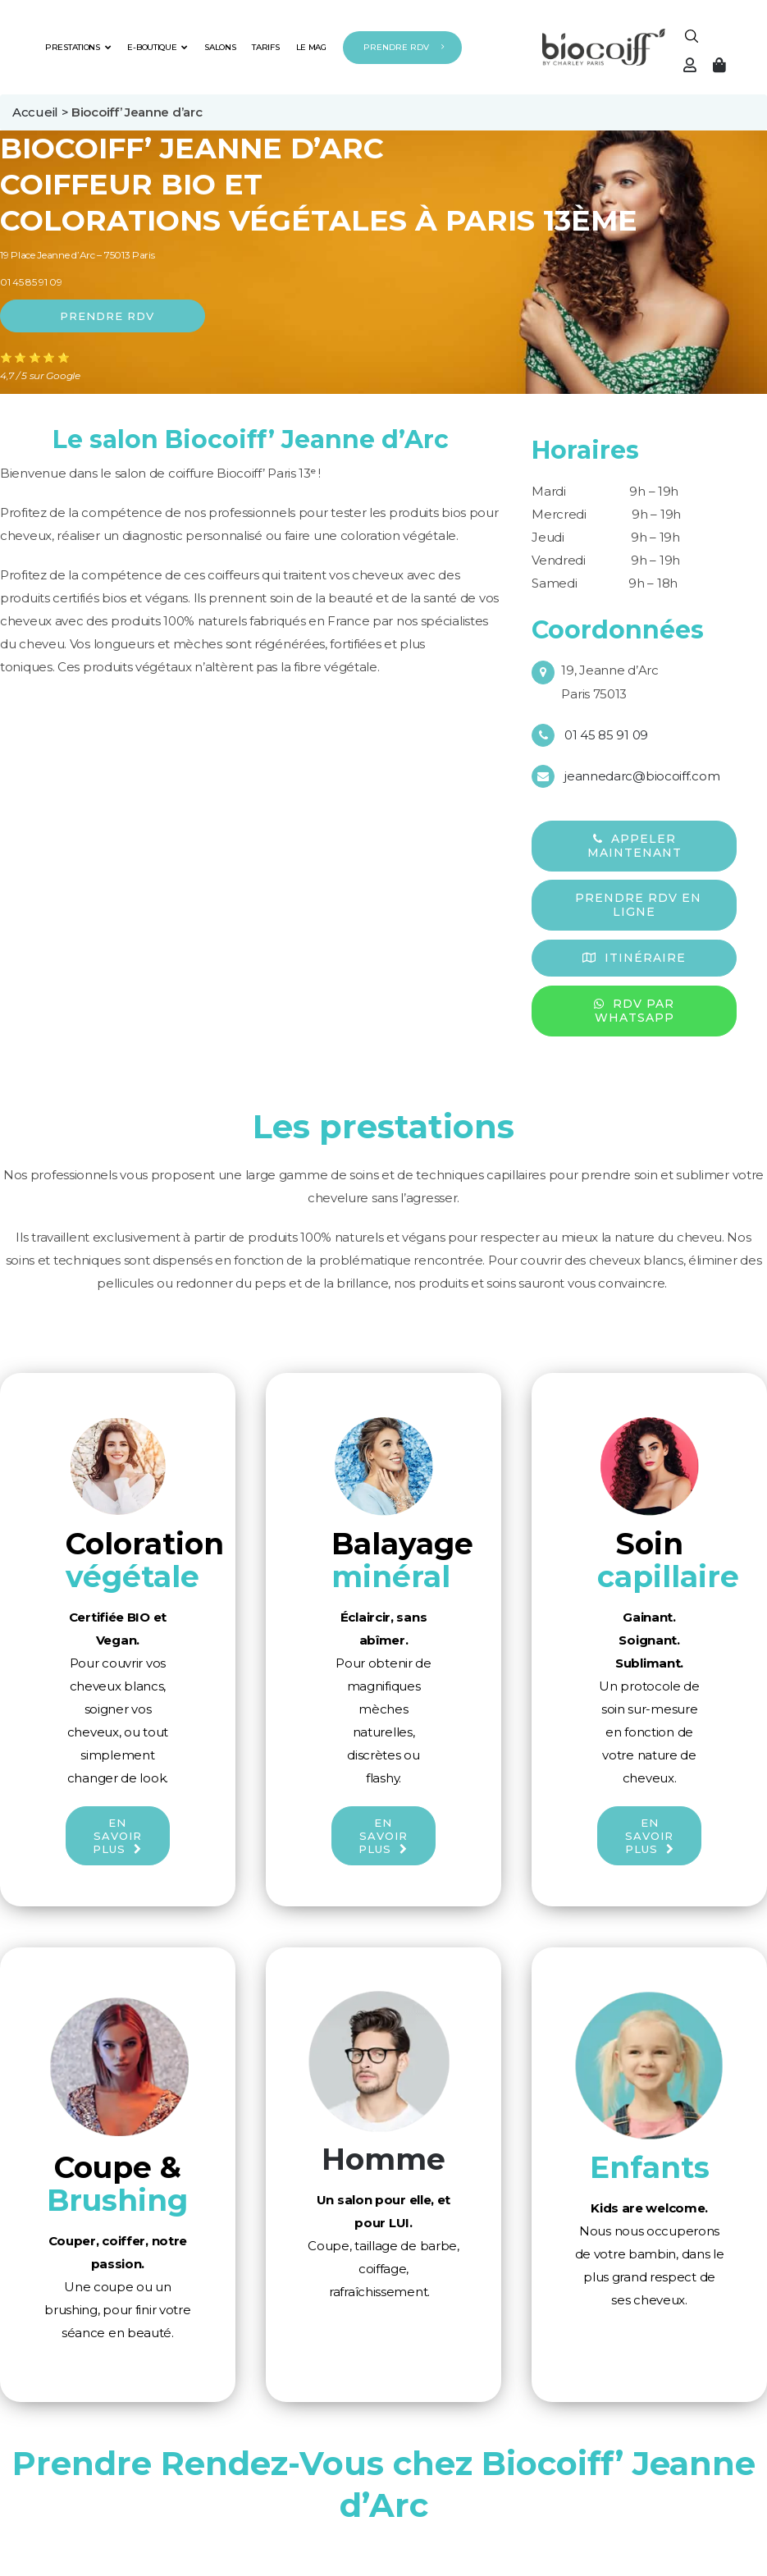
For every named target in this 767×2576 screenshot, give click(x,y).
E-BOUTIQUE (157, 47)
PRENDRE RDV (396, 47)
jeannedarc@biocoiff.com (641, 776)
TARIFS (265, 47)
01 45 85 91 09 (31, 282)
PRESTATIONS (78, 47)
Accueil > (41, 112)
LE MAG (311, 47)
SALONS (219, 47)
